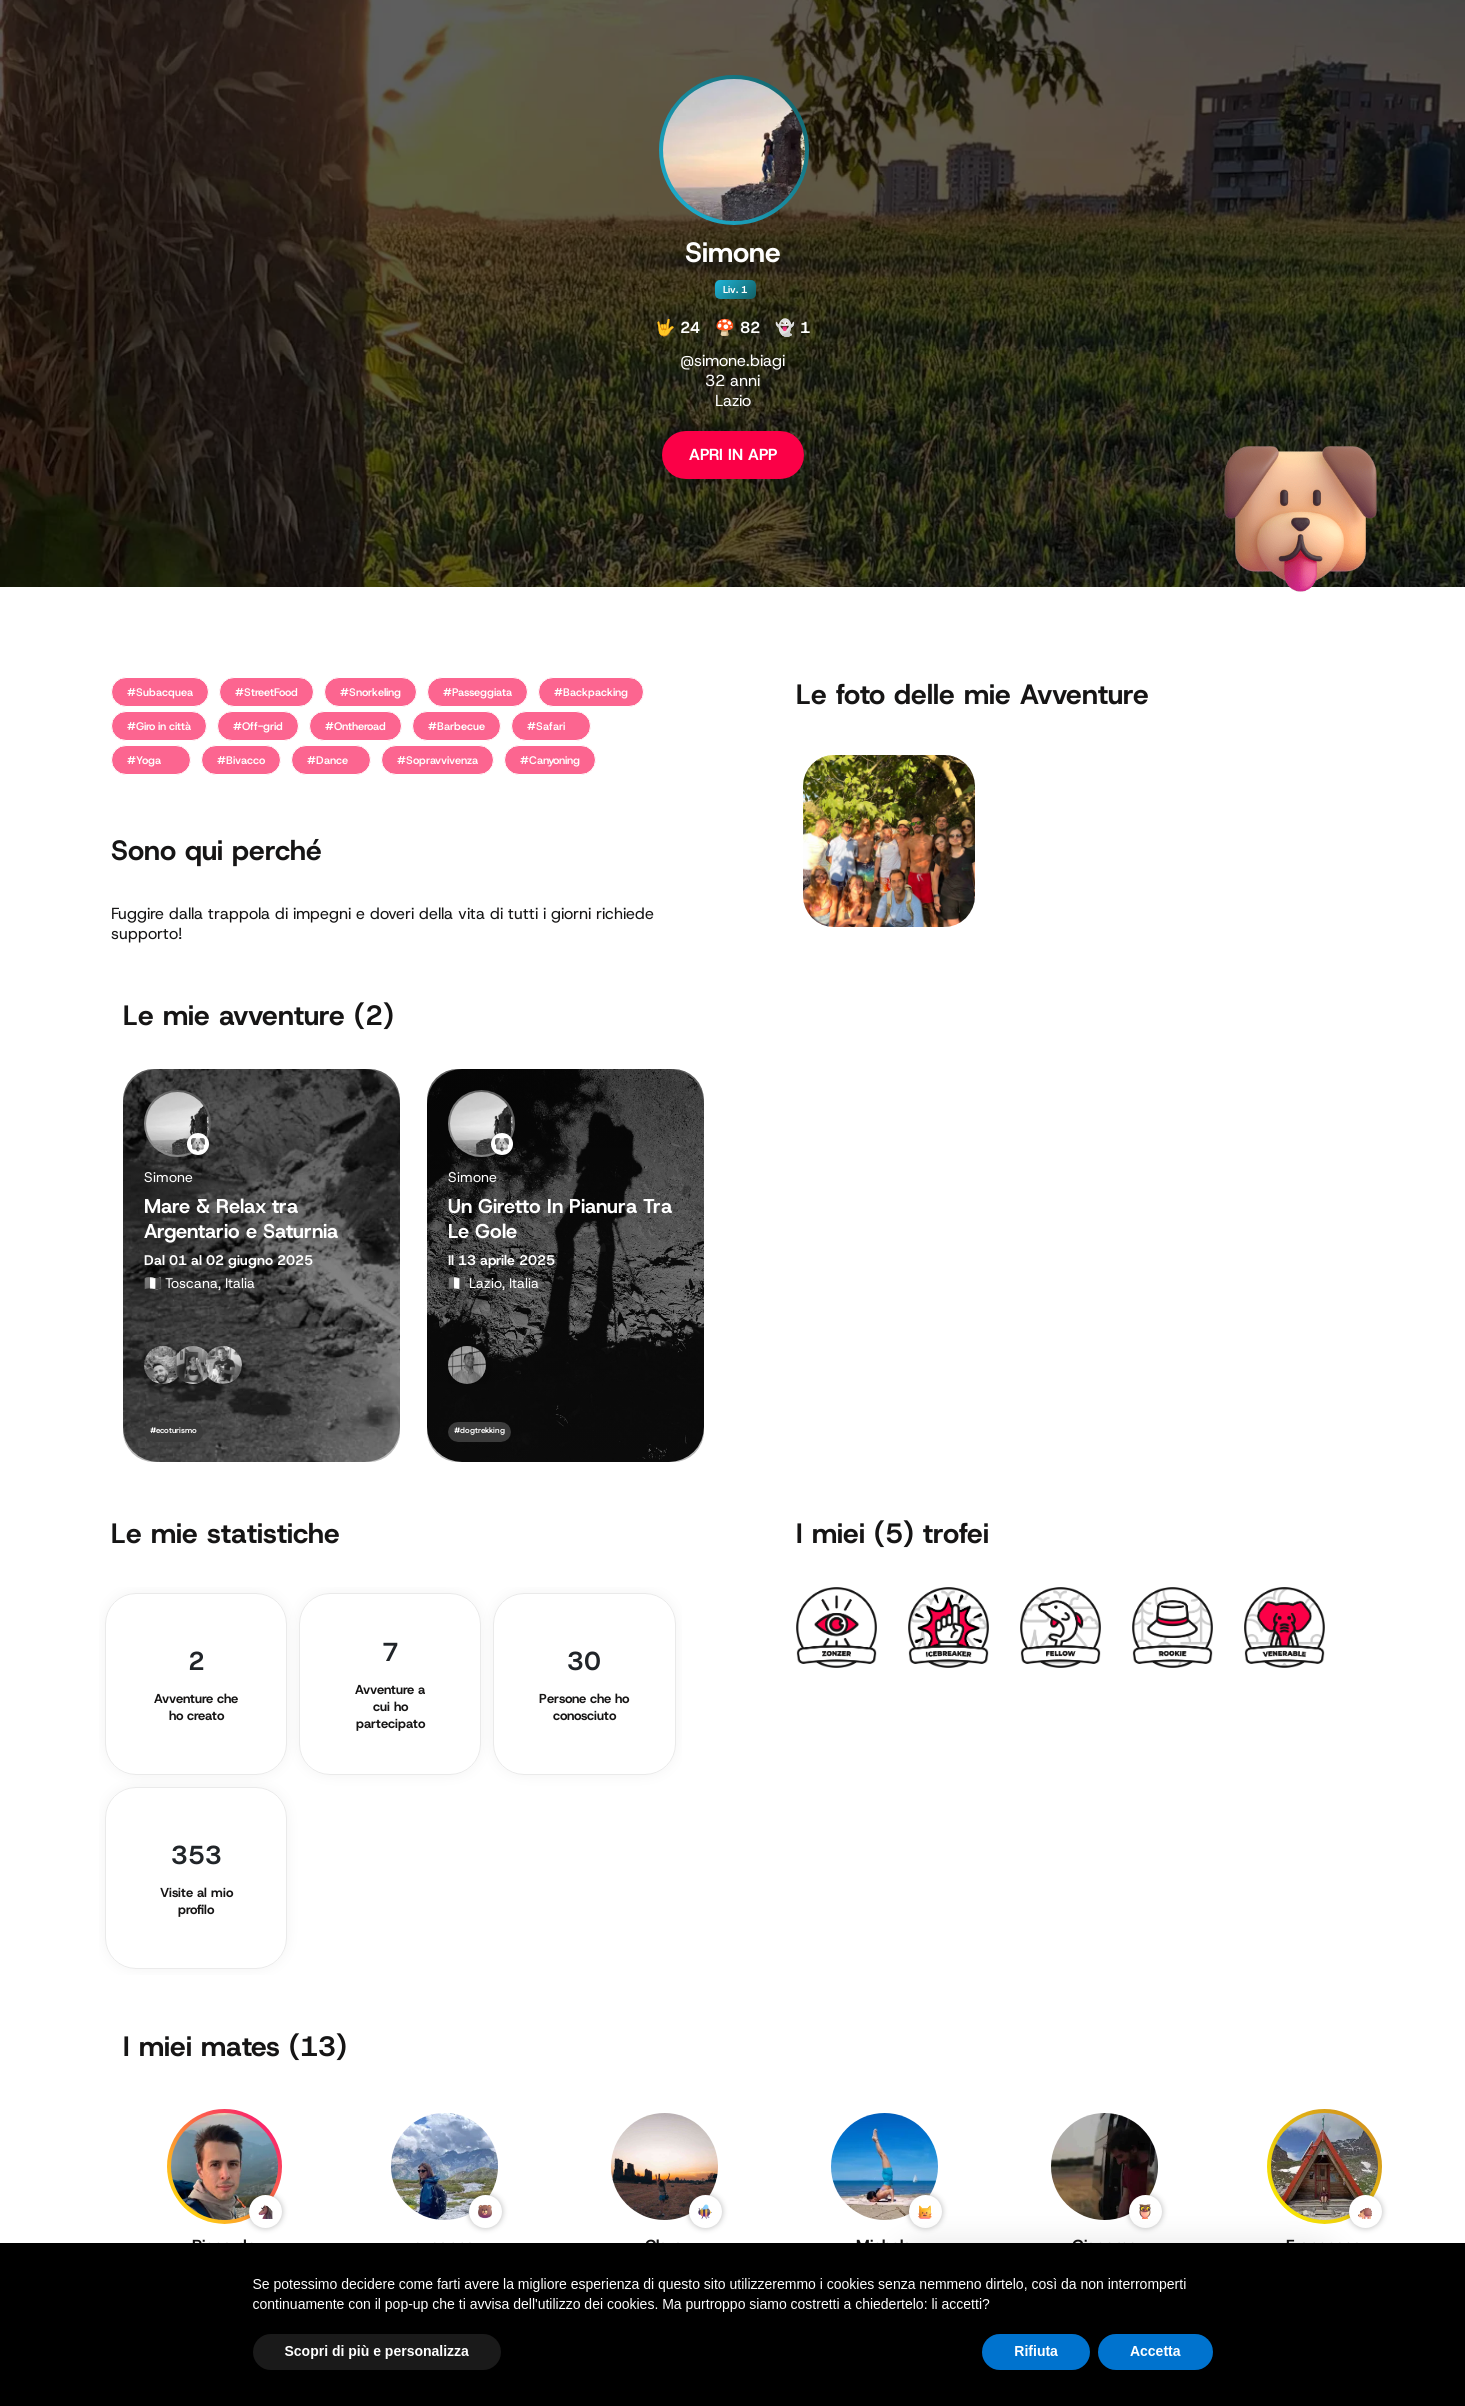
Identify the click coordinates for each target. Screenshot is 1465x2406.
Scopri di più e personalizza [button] (377, 2351)
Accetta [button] (1155, 2351)
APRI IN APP (733, 454)
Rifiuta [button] (1036, 2351)
